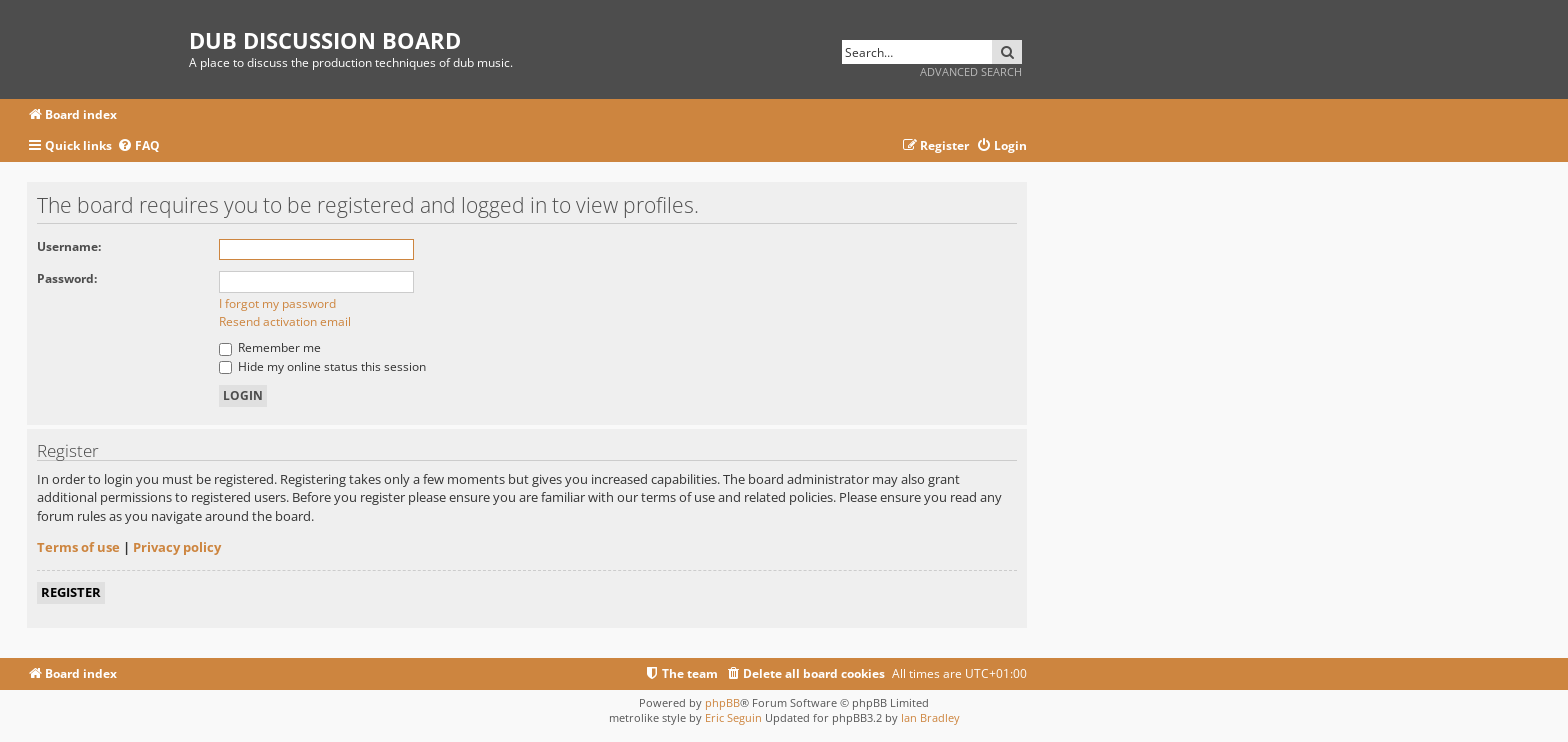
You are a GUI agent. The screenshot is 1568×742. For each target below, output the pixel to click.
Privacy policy (177, 547)
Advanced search (971, 71)
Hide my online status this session (322, 366)
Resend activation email (285, 321)
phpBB (722, 702)
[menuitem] (138, 146)
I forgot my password (277, 303)
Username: (69, 246)
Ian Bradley (930, 717)
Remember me (270, 347)
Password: (67, 278)
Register (71, 592)
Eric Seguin (733, 717)
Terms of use (78, 547)
